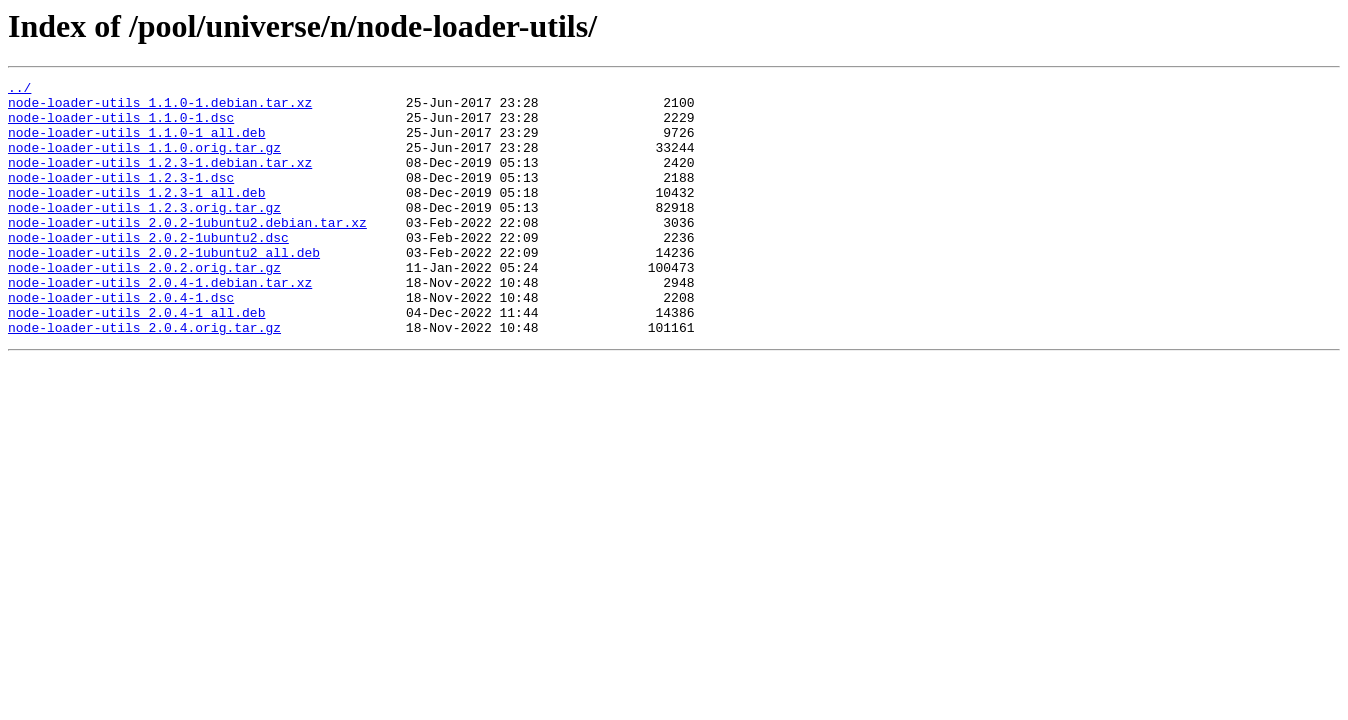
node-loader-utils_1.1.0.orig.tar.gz (144, 162)
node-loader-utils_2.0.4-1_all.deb (136, 360)
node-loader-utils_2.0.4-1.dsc (121, 342)
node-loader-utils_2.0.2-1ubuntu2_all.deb (164, 288)
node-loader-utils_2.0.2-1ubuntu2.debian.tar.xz (187, 252)
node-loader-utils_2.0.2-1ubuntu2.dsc (148, 270)
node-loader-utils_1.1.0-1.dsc (121, 126)
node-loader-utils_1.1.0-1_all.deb (136, 144)
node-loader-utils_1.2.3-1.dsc (121, 198)
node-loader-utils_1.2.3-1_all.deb (136, 216)
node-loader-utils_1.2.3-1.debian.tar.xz (160, 180)
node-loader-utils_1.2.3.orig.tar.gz (144, 234)
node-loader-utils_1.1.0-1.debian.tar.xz (160, 108)
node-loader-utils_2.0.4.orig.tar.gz (144, 378)
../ (19, 90)
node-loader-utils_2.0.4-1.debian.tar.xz (160, 324)
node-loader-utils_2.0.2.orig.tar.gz (144, 306)
